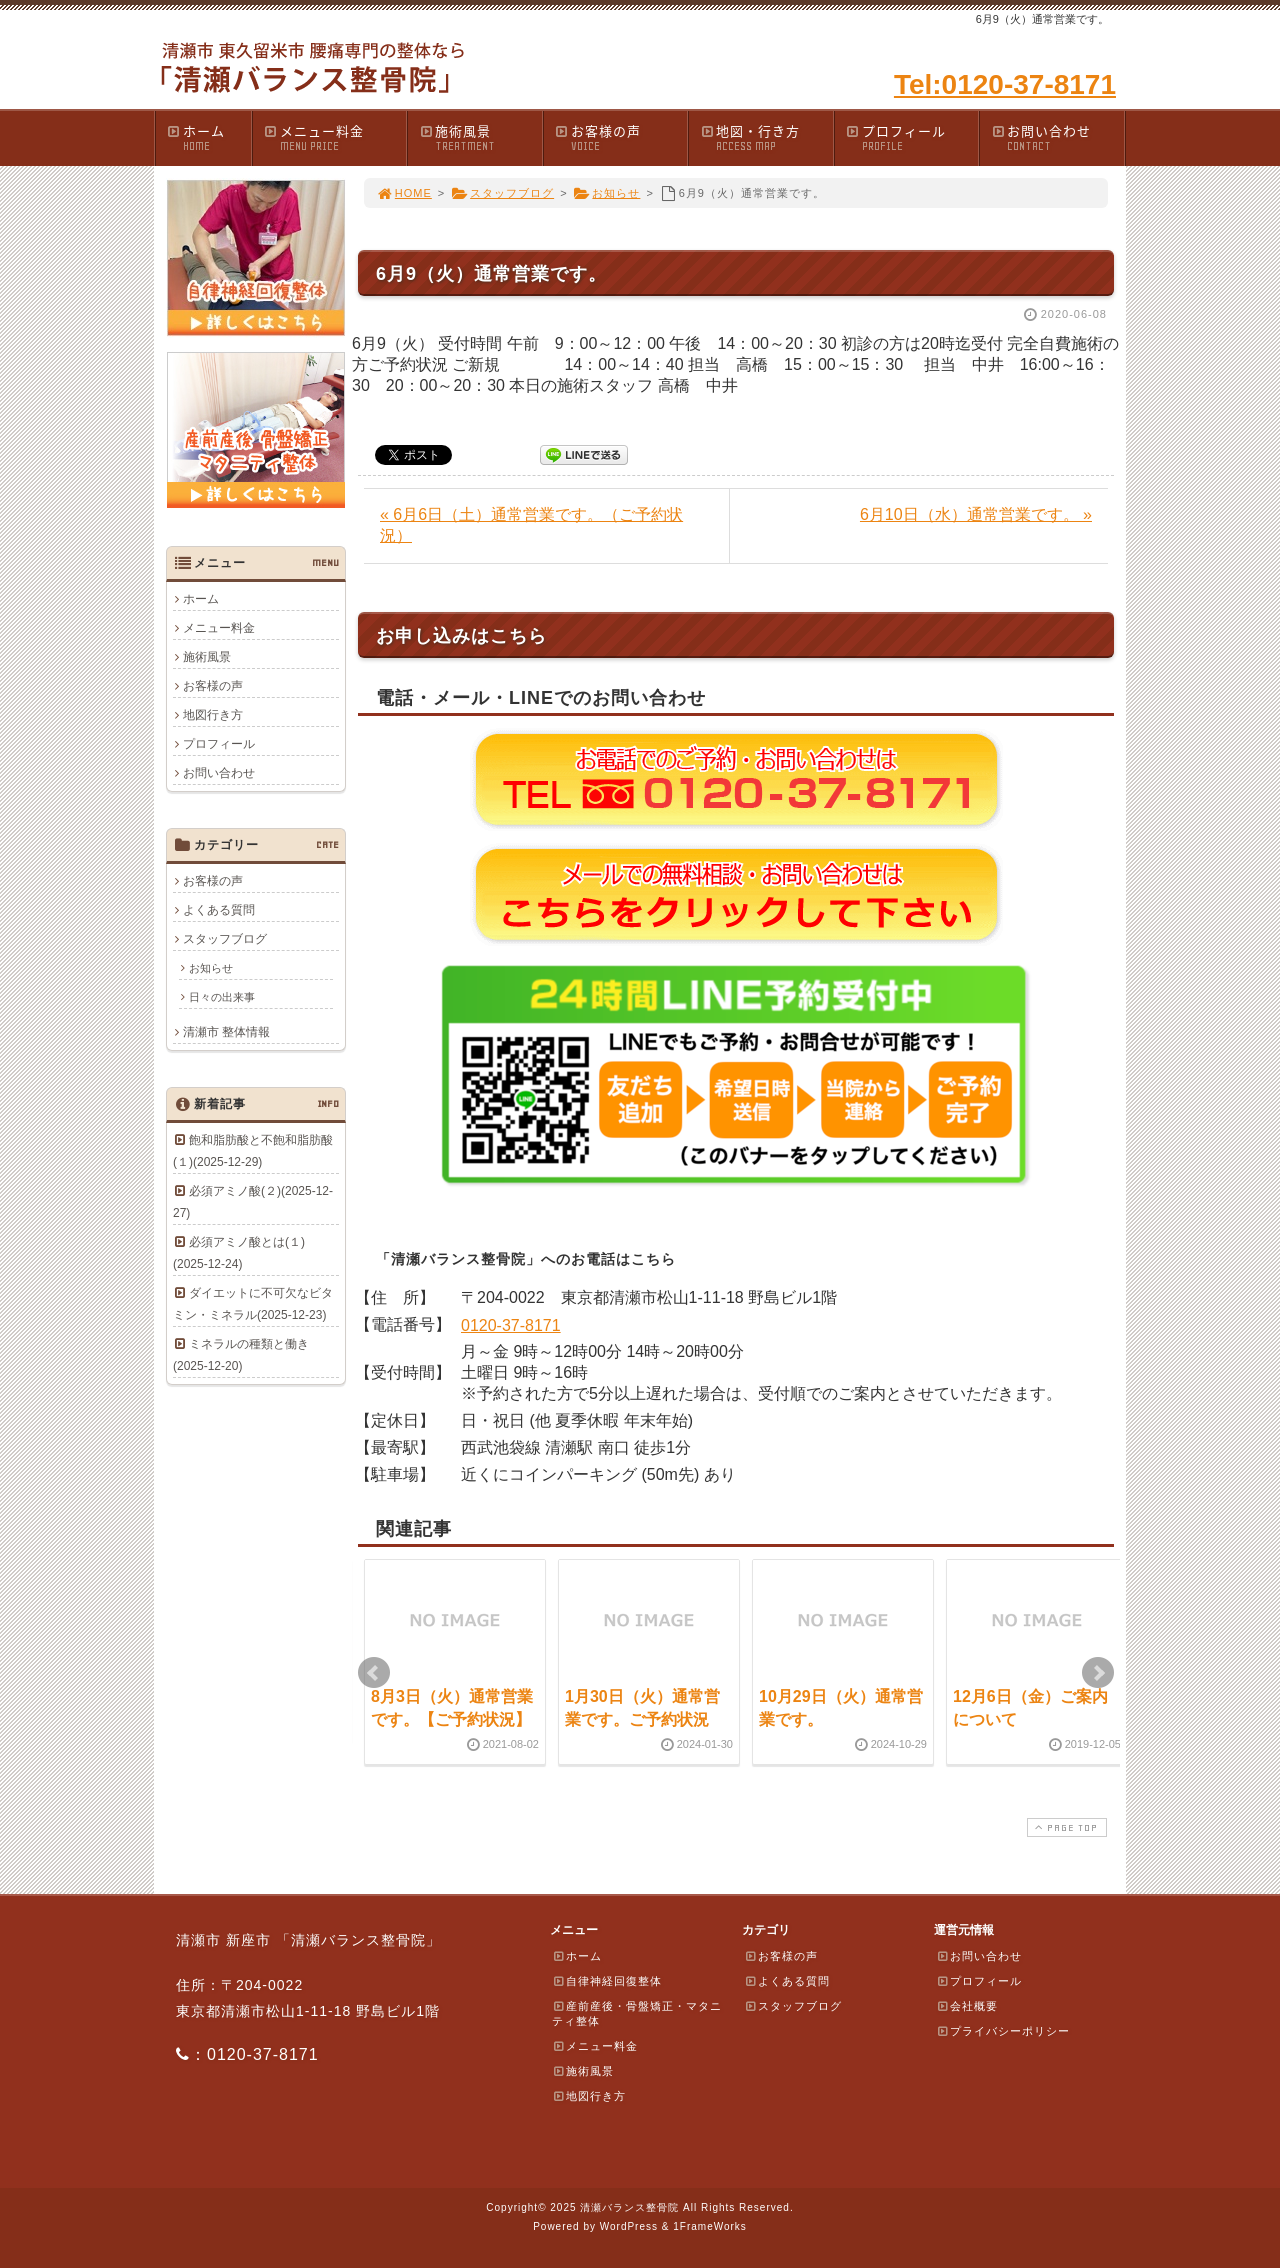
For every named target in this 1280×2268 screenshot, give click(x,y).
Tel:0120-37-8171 (1005, 84)
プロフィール (912, 137)
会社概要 (967, 2006)
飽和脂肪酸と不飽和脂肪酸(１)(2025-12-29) (253, 1151)
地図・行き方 (766, 137)
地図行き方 (213, 715)
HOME (404, 193)
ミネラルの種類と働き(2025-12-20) (241, 1355)
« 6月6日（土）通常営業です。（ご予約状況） (531, 525)
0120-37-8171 (511, 1325)
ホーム (208, 137)
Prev (374, 1673)
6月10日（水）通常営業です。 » (976, 514)
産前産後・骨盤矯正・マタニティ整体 (637, 2013)
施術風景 (480, 137)
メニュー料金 (334, 137)
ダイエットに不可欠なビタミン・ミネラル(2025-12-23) (253, 1304)
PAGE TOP (1065, 1827)
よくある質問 (219, 910)
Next (1098, 1673)
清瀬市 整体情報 (226, 1032)
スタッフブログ (502, 193)
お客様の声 (621, 137)
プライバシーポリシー (1003, 2031)
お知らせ (607, 193)
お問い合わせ (1057, 137)
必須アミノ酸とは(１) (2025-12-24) (245, 1253)
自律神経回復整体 (607, 1981)
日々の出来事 (222, 997)
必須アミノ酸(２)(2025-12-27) (253, 1202)
